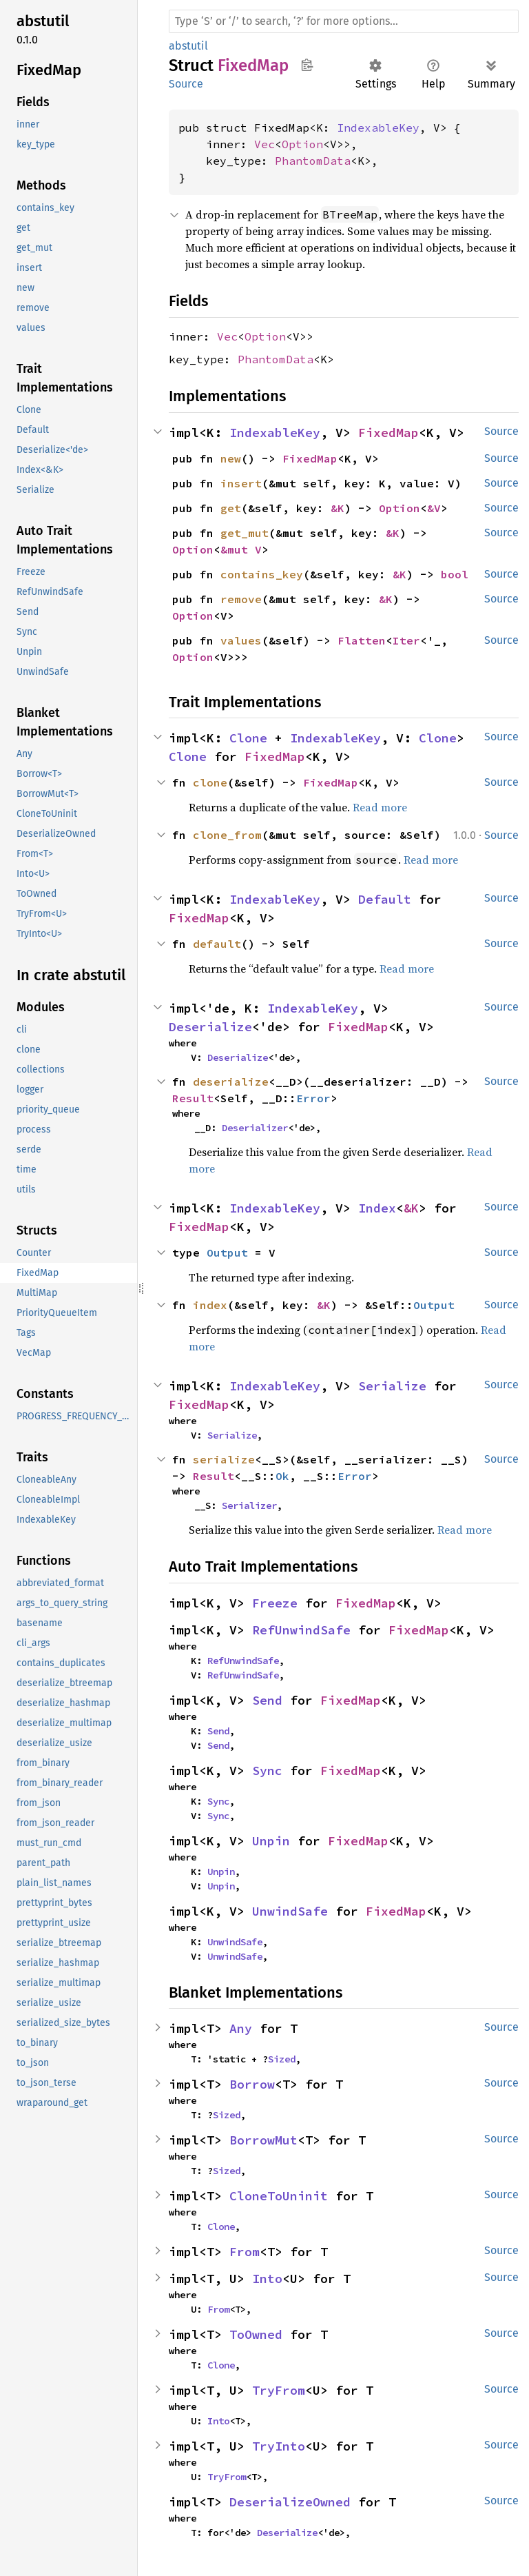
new (230, 458)
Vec (264, 144)
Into (267, 2278)
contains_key (261, 574)
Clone (248, 738)
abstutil (188, 45)
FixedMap (388, 432)
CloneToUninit (278, 2196)
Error (313, 1098)
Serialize (392, 1386)
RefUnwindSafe (301, 1630)
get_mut (244, 533)
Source (186, 83)
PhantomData (313, 161)
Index (377, 1208)
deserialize (231, 1081)
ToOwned (255, 2334)
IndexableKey (378, 127)
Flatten (362, 640)
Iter (406, 640)
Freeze (275, 1603)
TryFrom (278, 2390)
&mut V (241, 549)
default (217, 944)
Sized (281, 2059)
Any (240, 2028)
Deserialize (210, 1027)
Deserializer (255, 1128)
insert (241, 483)
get (230, 508)
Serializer (249, 1505)
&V (434, 508)
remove (241, 599)
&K (337, 508)
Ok (282, 1476)
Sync (267, 1770)
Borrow (252, 2084)
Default (384, 899)
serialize (224, 1459)
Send (267, 1700)
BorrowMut (263, 2140)
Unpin (271, 1841)
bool (454, 574)
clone (210, 782)
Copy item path (306, 65)
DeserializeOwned (290, 2502)
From (244, 2252)
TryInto (278, 2446)
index (210, 1305)
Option (302, 144)
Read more (380, 807)
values (241, 640)
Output (227, 1252)
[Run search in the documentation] (344, 21)
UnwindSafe (290, 1911)
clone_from (227, 835)
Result (193, 1098)
